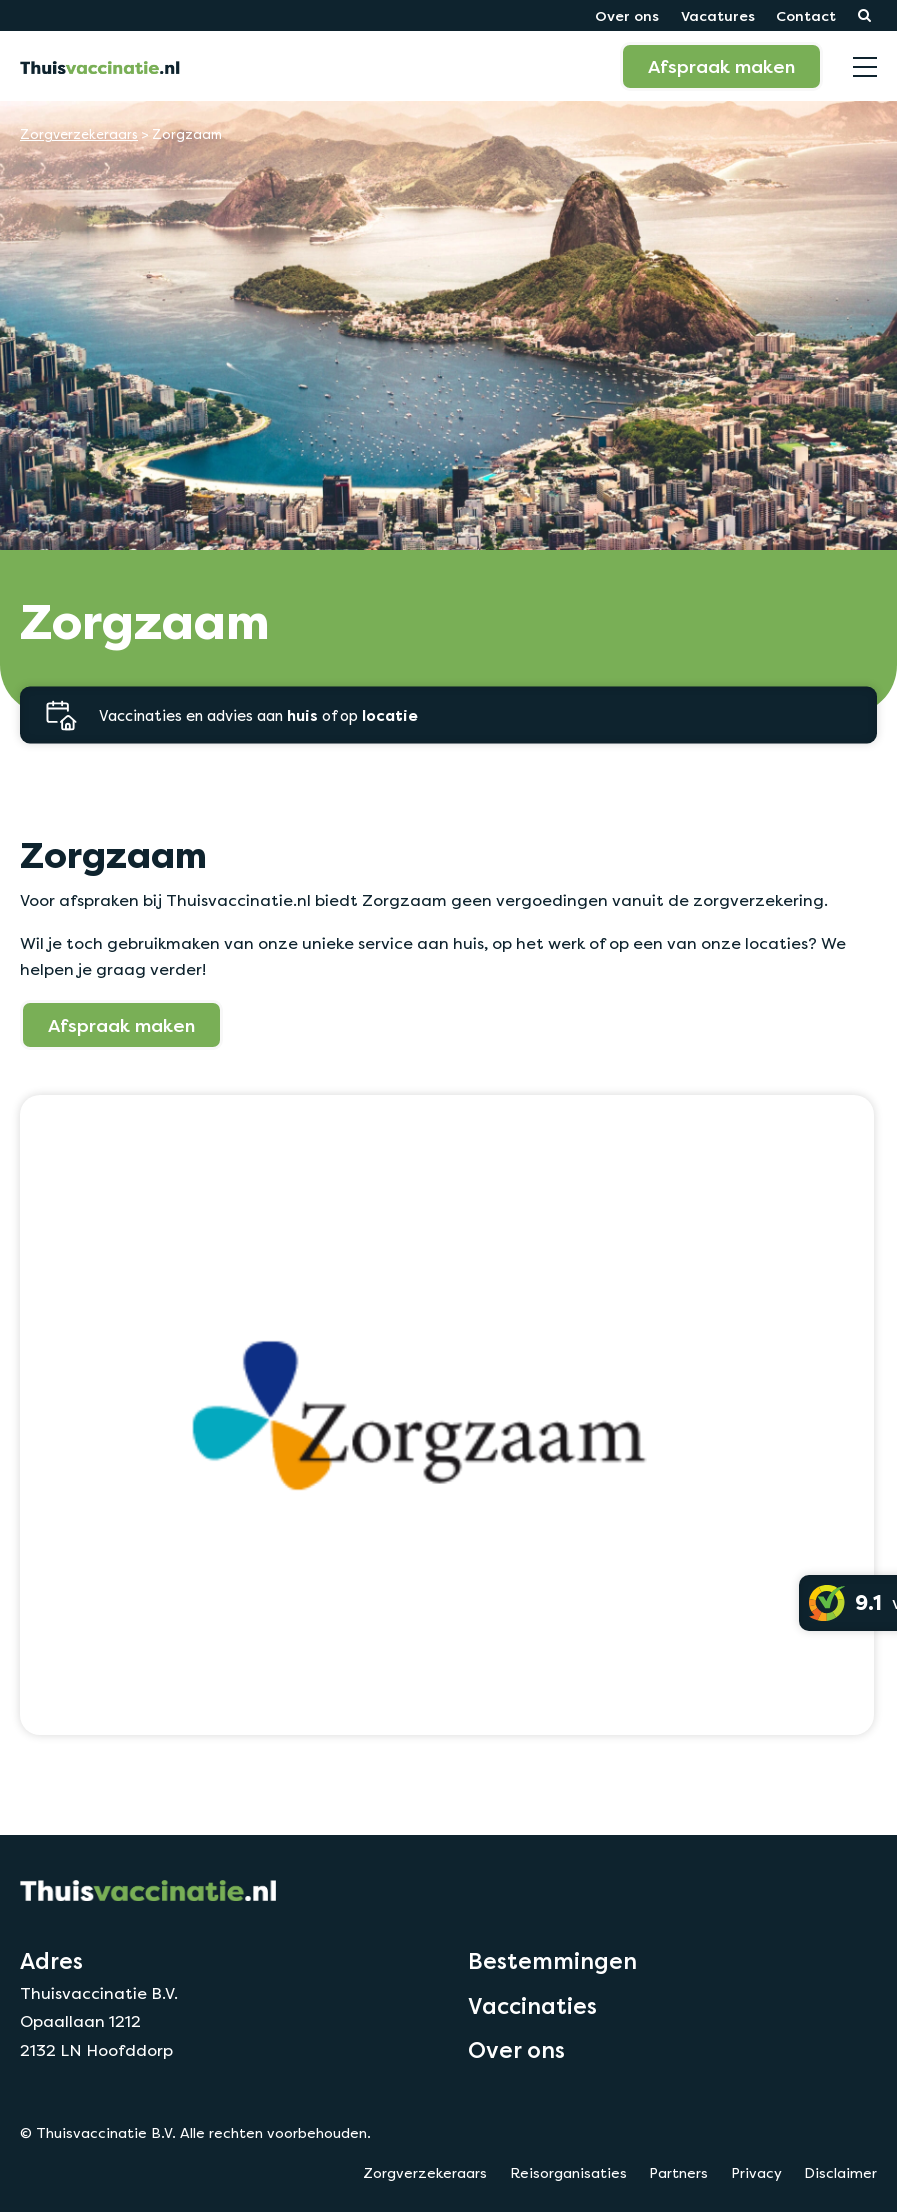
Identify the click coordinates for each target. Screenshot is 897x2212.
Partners (678, 2173)
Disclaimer (840, 2173)
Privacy (756, 2173)
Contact (806, 15)
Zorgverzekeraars (79, 134)
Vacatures (718, 15)
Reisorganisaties (568, 2173)
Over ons (627, 15)
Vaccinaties (532, 2006)
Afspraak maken (721, 66)
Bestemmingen (552, 1961)
